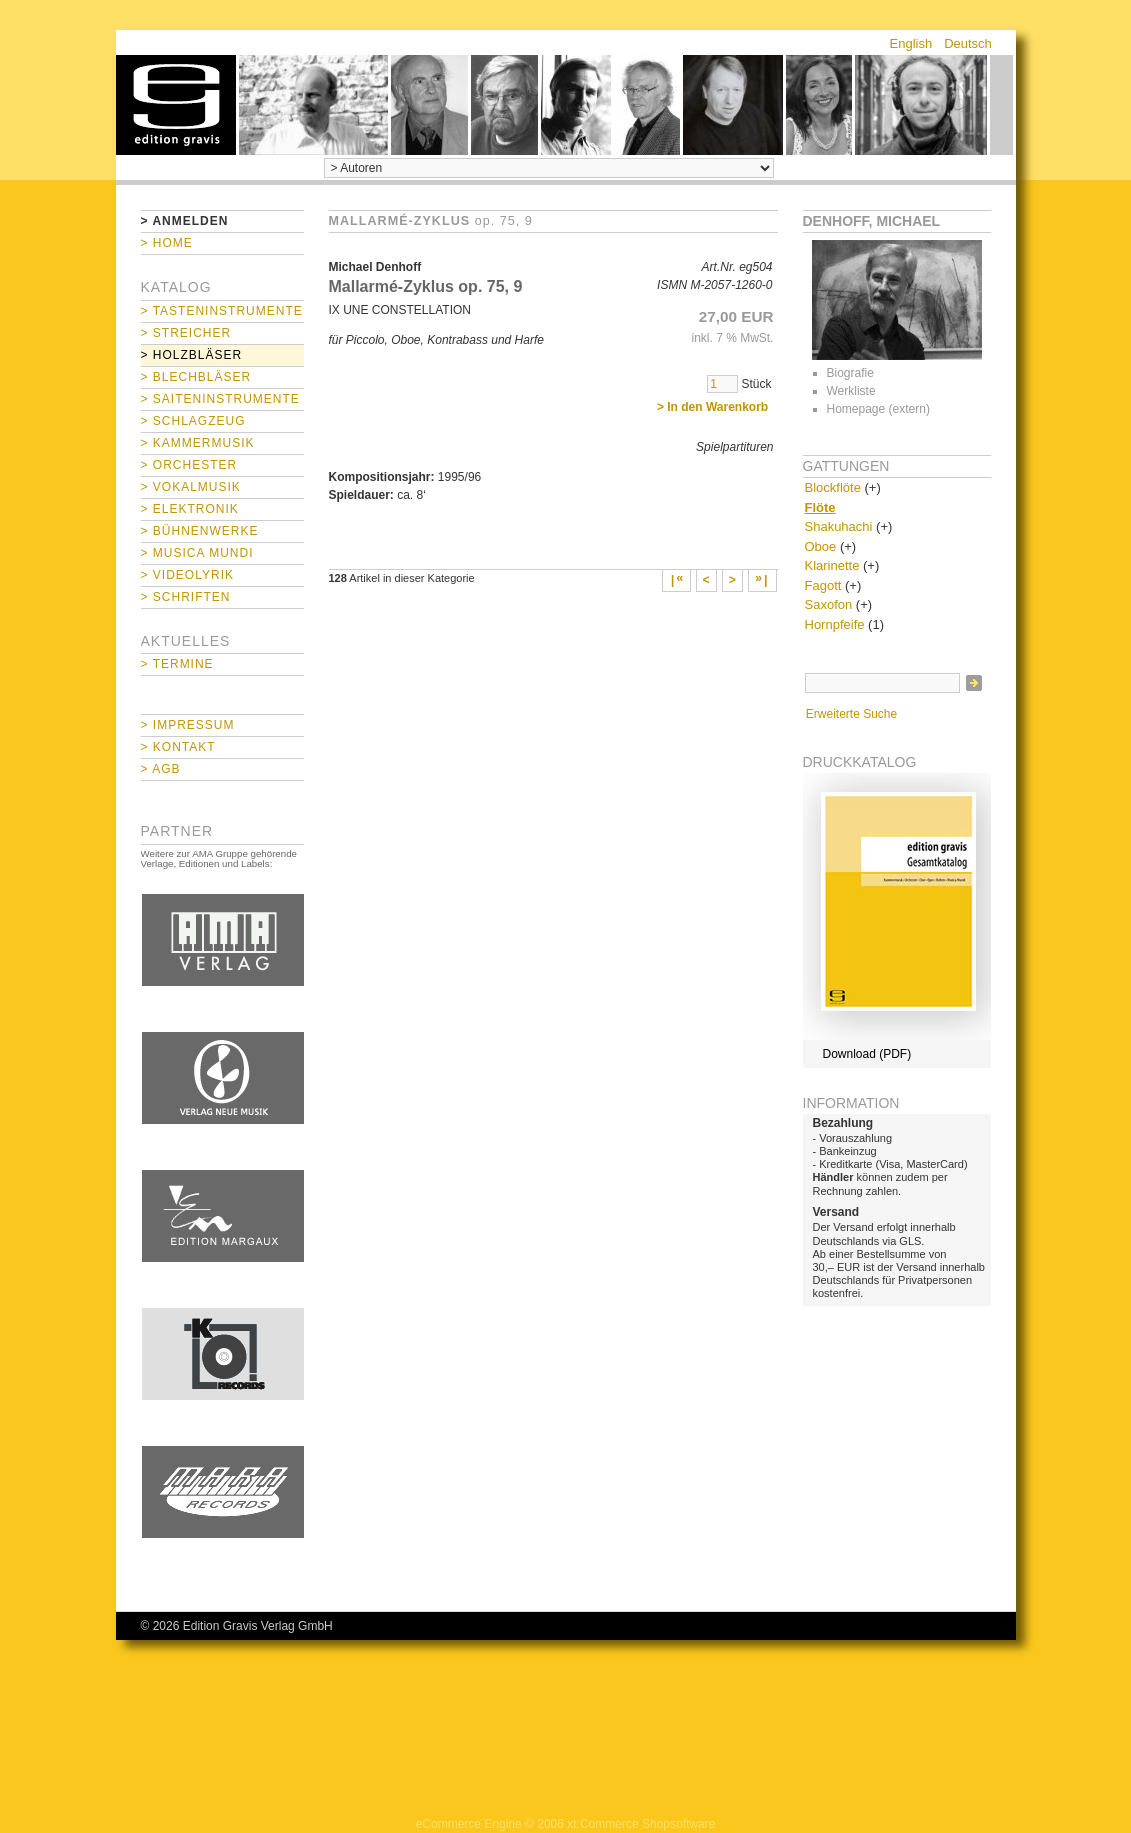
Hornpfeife (835, 624)
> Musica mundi (197, 553)
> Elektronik (190, 509)
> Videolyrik (187, 575)
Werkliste (851, 391)
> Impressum (188, 725)
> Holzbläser (192, 355)
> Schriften (186, 597)
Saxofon (829, 604)
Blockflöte (833, 487)
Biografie (850, 373)
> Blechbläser (196, 377)
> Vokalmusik (191, 487)
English (911, 43)
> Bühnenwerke (200, 531)
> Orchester (189, 465)
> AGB (161, 769)
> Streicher (186, 333)
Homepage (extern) (878, 409)
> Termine (177, 664)
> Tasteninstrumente (222, 311)
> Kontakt (178, 747)
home (176, 105)
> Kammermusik (198, 443)
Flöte (820, 507)
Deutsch (968, 43)
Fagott (823, 585)
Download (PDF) (867, 1054)
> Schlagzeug (193, 421)
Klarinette (832, 565)
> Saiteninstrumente (220, 399)
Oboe (821, 546)
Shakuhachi (839, 526)
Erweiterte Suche (851, 714)
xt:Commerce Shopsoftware (641, 1824)
